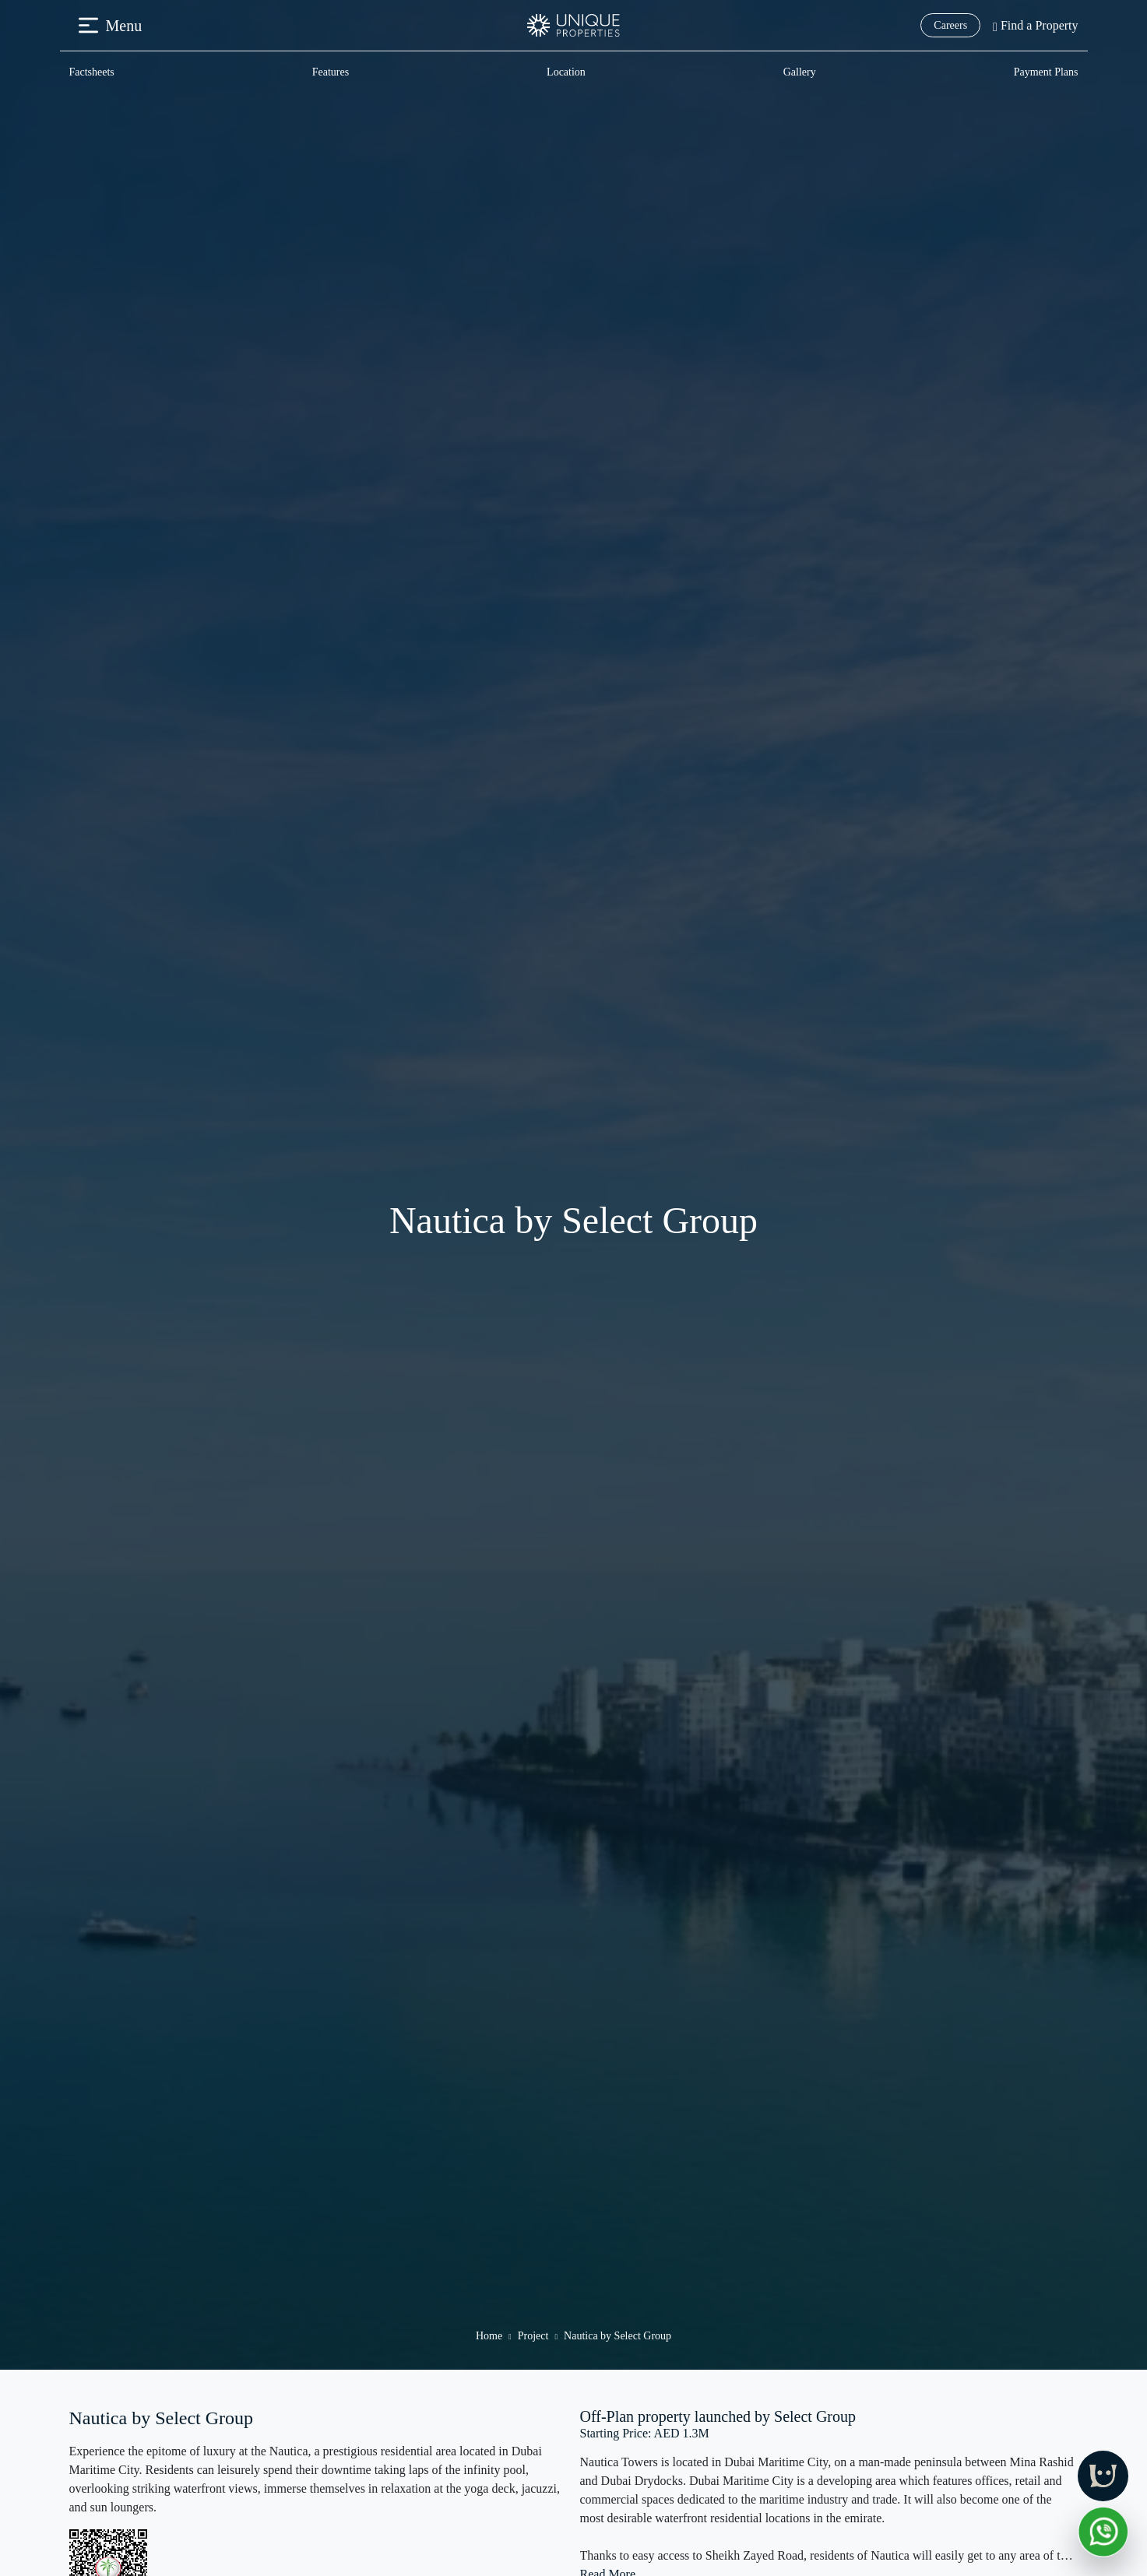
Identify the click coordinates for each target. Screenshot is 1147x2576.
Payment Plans (1046, 72)
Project (533, 2336)
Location (566, 72)
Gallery (799, 72)
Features (330, 72)
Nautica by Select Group (617, 2336)
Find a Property (1035, 25)
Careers (950, 25)
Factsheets (91, 72)
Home (489, 2336)
